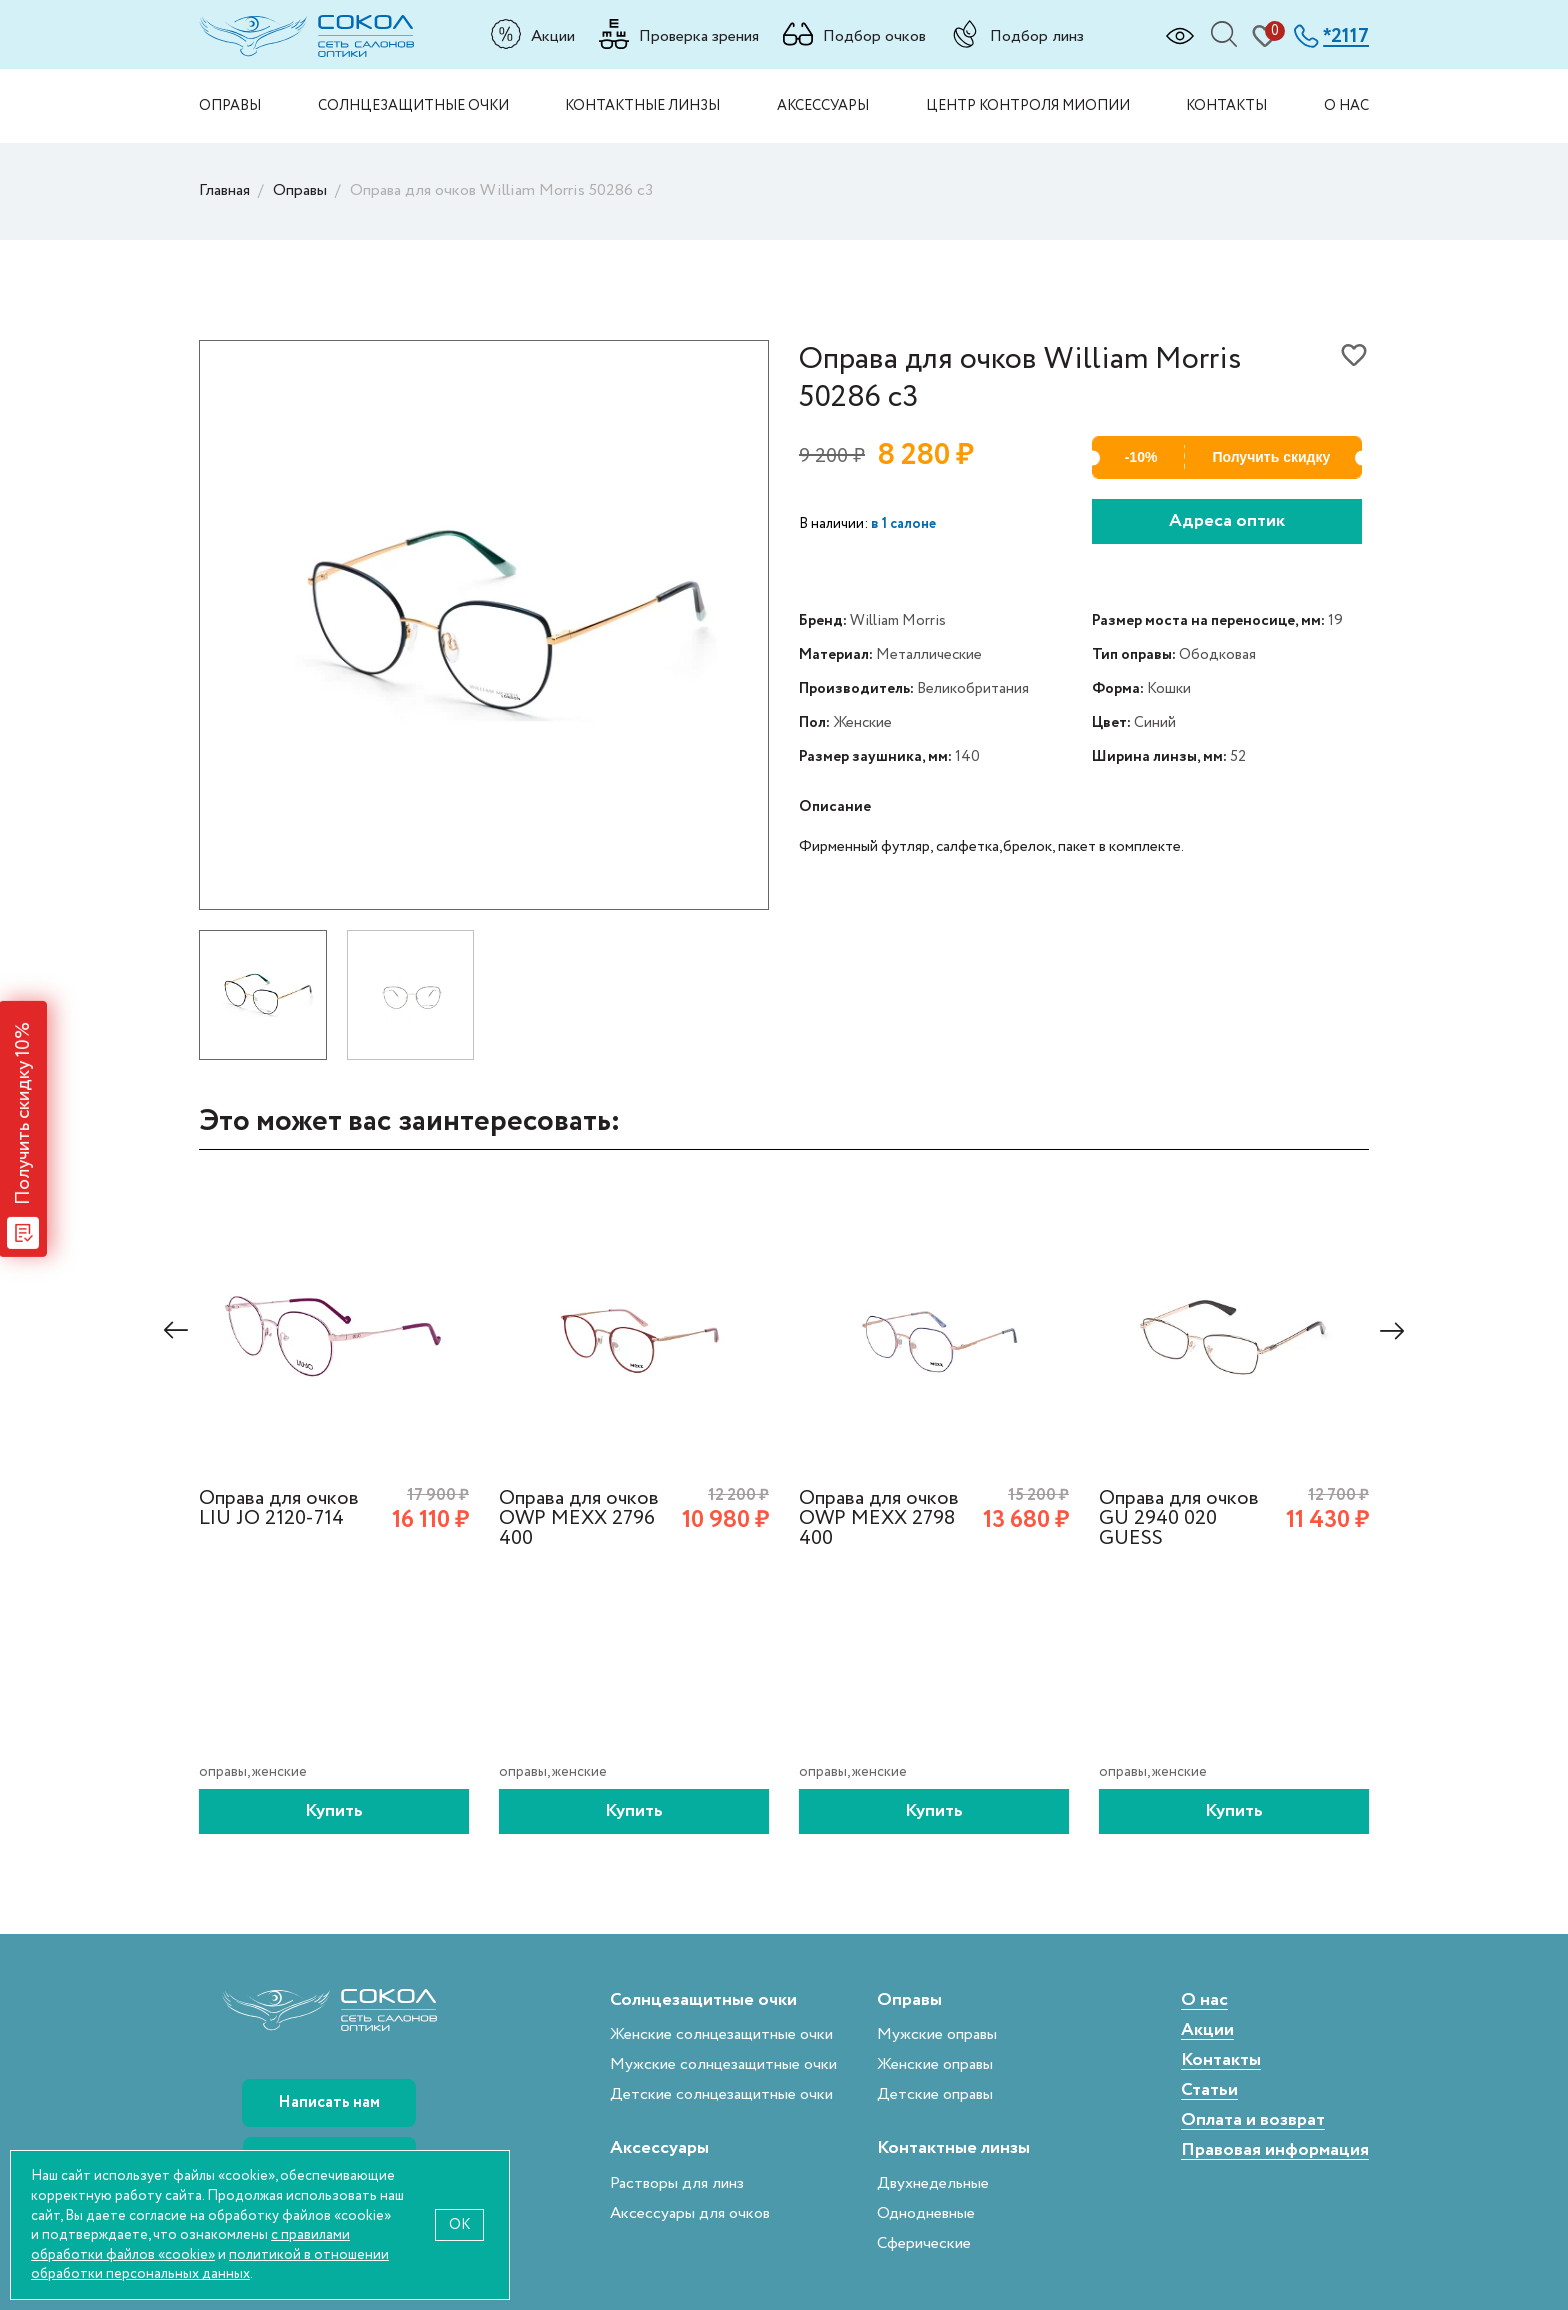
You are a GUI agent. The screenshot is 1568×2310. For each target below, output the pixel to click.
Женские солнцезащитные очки (721, 2034)
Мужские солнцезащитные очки (723, 2064)
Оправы (230, 105)
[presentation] (176, 1330)
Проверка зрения (699, 36)
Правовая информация (1275, 2150)
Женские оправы (935, 2064)
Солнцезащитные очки (413, 105)
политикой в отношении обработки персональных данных (210, 2264)
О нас (1346, 105)
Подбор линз (1037, 36)
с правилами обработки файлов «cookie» (190, 2244)
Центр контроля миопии (1028, 105)
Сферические (924, 2243)
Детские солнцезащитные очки (721, 2094)
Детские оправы (935, 2094)
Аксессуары (823, 105)
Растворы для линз (677, 2183)
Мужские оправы (937, 2034)
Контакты (1226, 105)
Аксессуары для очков (690, 2213)
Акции (553, 36)
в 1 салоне (903, 524)
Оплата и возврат (1253, 2120)
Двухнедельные (933, 2183)
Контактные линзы (642, 105)
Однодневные (926, 2213)
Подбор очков (874, 36)
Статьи (1209, 2090)
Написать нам (329, 2102)
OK (459, 2224)
